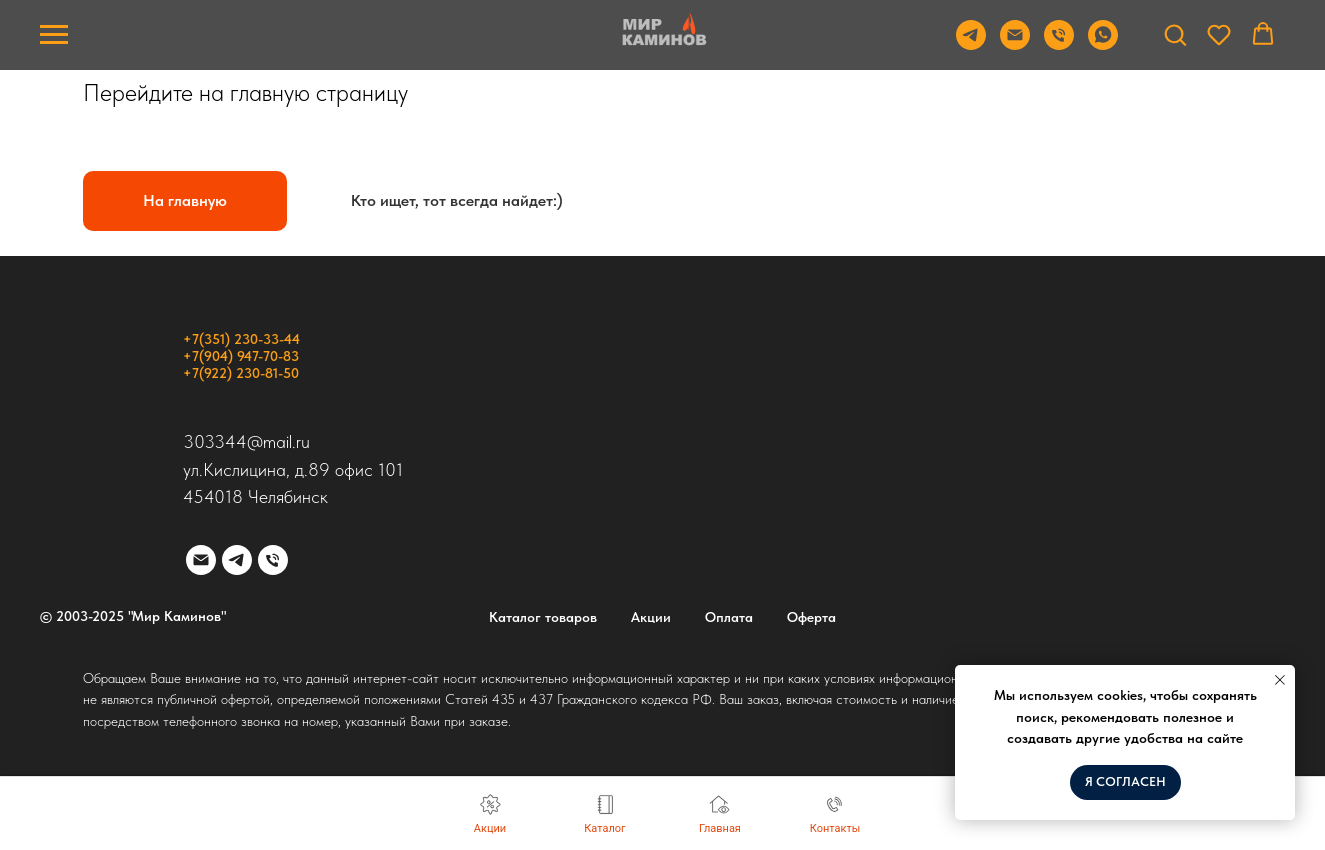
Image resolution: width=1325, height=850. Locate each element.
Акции (651, 617)
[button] (1175, 34)
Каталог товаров (543, 617)
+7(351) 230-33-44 (241, 339)
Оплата (729, 617)
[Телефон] (1059, 44)
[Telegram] (971, 44)
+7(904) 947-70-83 (241, 356)
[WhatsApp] (1103, 44)
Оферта (811, 617)
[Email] (1015, 44)
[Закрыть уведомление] (1280, 680)
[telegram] (237, 560)
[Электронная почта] (201, 560)
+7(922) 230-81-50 (241, 373)
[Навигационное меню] (54, 35)
